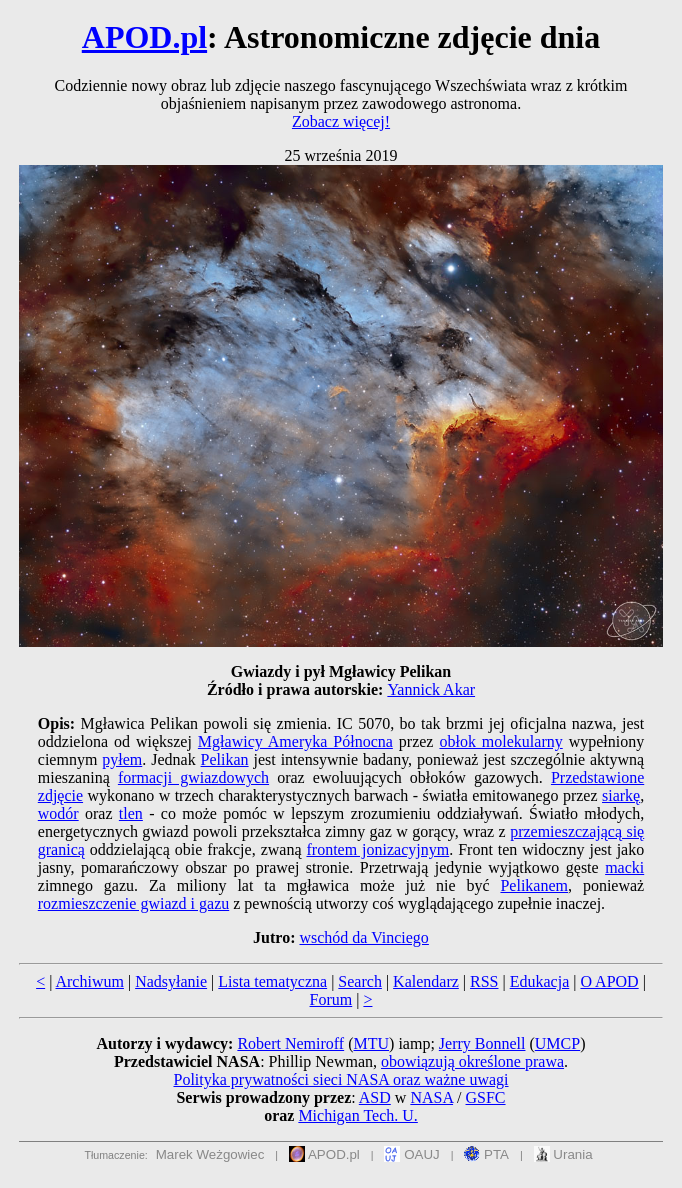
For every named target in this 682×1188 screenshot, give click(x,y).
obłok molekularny (500, 741)
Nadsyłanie (171, 981)
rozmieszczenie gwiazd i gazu (133, 903)
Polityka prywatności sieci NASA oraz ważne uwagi (340, 1079)
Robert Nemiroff (290, 1043)
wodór (58, 813)
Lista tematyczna (272, 981)
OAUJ (411, 1154)
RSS (484, 981)
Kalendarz (426, 981)
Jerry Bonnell (482, 1043)
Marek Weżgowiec (210, 1154)
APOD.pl (144, 37)
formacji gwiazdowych (193, 777)
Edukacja (540, 981)
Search (360, 981)
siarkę (621, 795)
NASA (431, 1097)
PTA (486, 1154)
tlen (131, 813)
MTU (372, 1043)
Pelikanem (534, 885)
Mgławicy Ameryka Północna (295, 741)
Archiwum (89, 981)
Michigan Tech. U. (357, 1115)
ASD (375, 1097)
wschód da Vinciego (363, 937)
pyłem (122, 759)
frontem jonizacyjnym (377, 849)
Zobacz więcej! (341, 121)
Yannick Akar (431, 689)
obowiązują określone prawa (472, 1061)
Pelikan (225, 759)
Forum (331, 999)
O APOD (609, 981)
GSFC (486, 1097)
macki (624, 867)
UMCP (557, 1043)
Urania (563, 1154)
